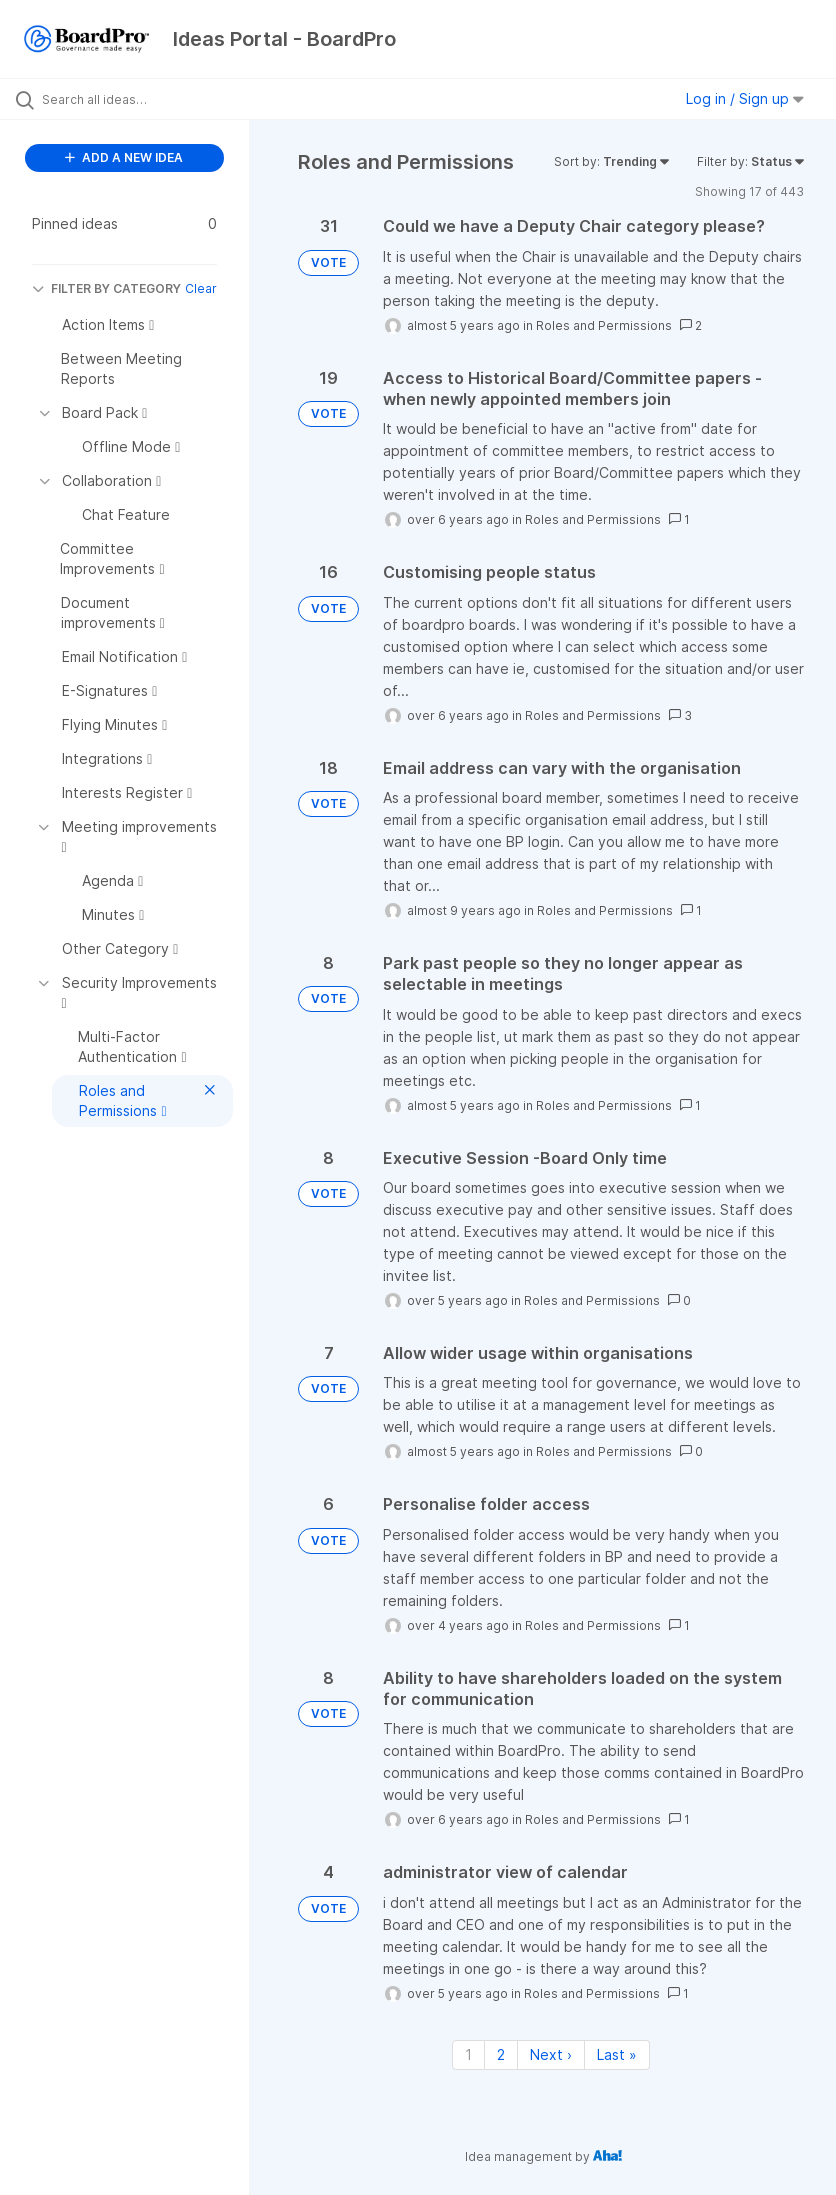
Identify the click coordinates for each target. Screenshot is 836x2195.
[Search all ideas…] (135, 99)
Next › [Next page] (551, 2054)
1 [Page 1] (468, 2054)
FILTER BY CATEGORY (106, 288)
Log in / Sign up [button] (745, 98)
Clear (201, 288)
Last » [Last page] (617, 2054)
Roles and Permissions (604, 325)
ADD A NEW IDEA (124, 157)
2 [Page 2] (501, 2054)
